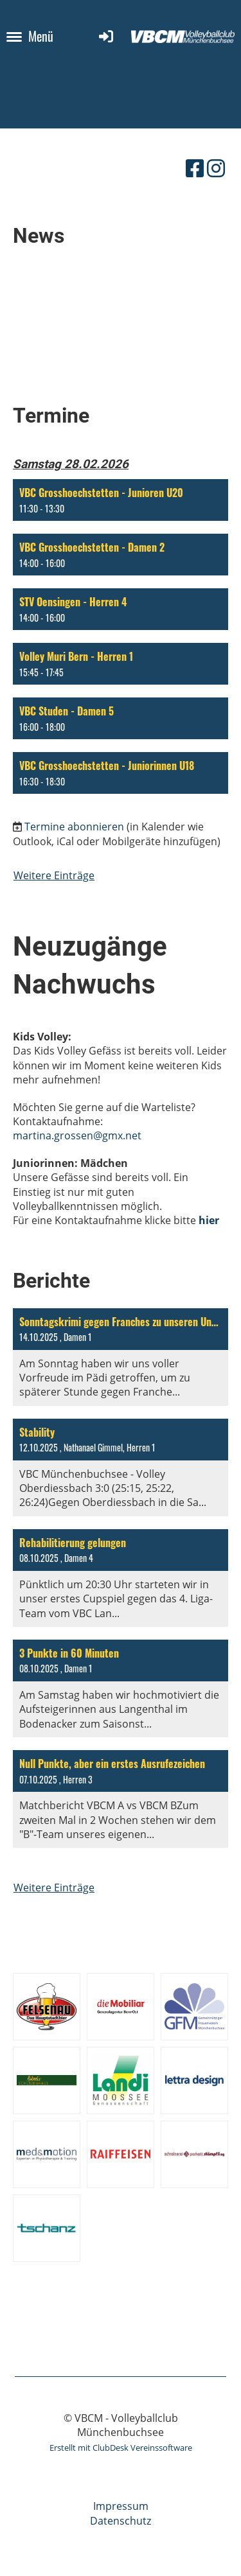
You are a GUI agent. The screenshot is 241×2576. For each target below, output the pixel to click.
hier (209, 1220)
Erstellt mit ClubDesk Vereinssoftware (120, 2447)
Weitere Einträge (53, 875)
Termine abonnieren (74, 826)
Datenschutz (120, 2521)
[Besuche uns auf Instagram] (216, 168)
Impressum (120, 2506)
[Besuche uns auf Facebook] (195, 168)
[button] (120, 500)
